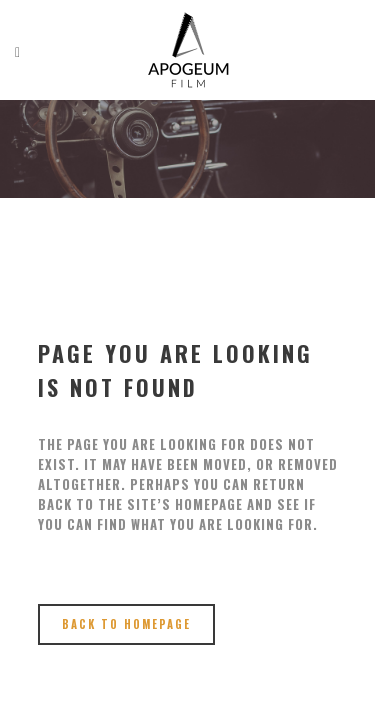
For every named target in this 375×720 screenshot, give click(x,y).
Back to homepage (126, 624)
